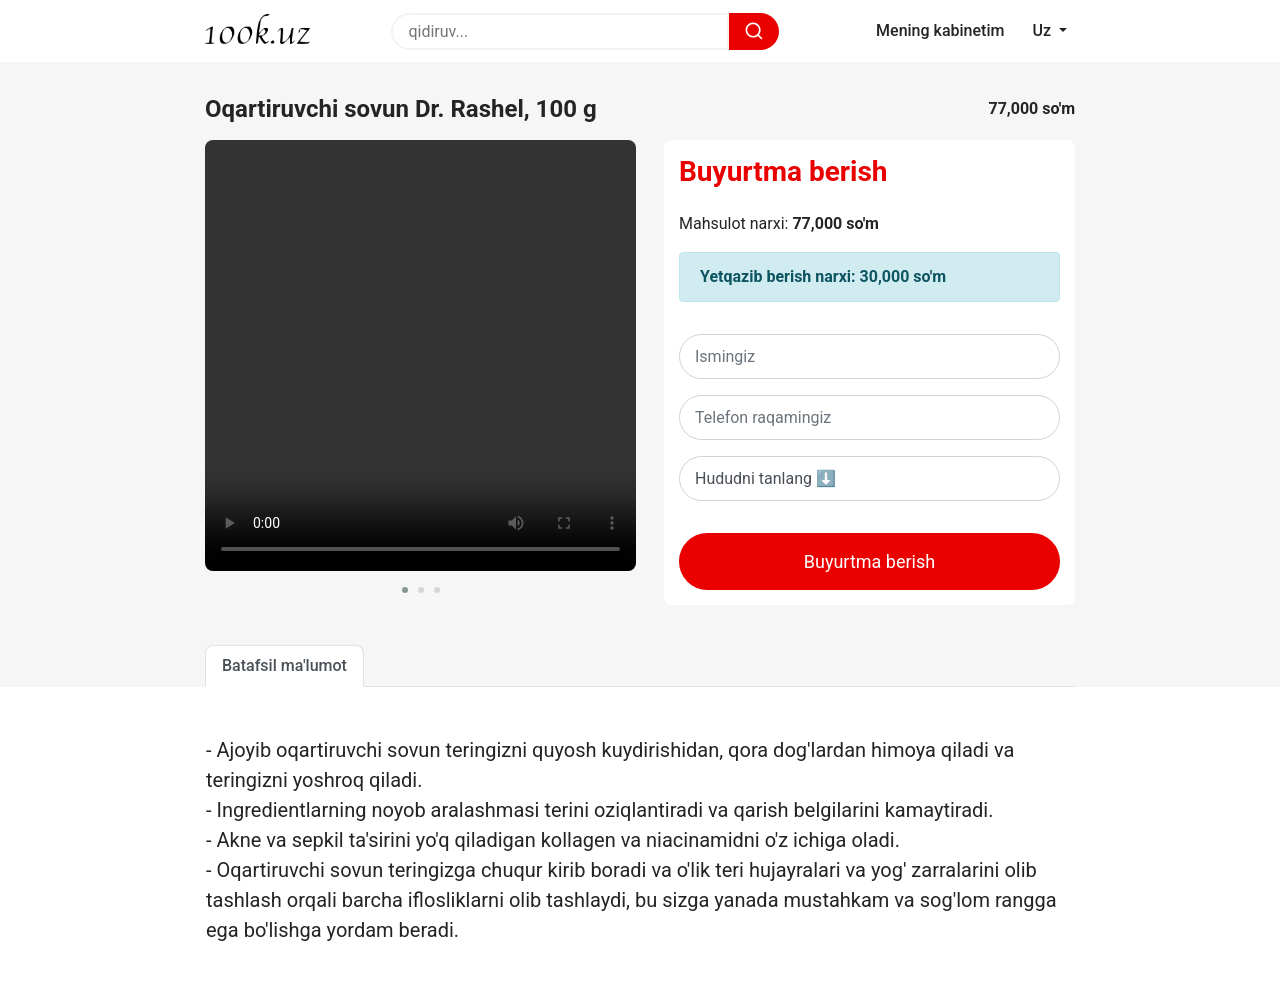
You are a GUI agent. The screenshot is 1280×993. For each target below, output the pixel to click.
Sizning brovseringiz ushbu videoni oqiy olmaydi (420, 355)
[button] (405, 590)
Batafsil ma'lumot (284, 665)
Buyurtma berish (783, 171)
